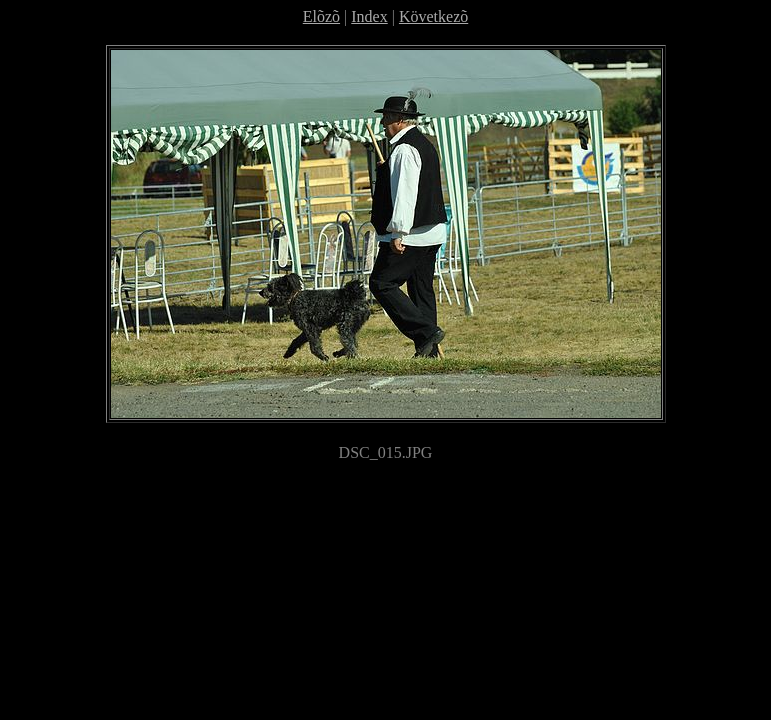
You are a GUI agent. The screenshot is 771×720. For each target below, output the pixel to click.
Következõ (433, 16)
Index (369, 16)
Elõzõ (321, 16)
